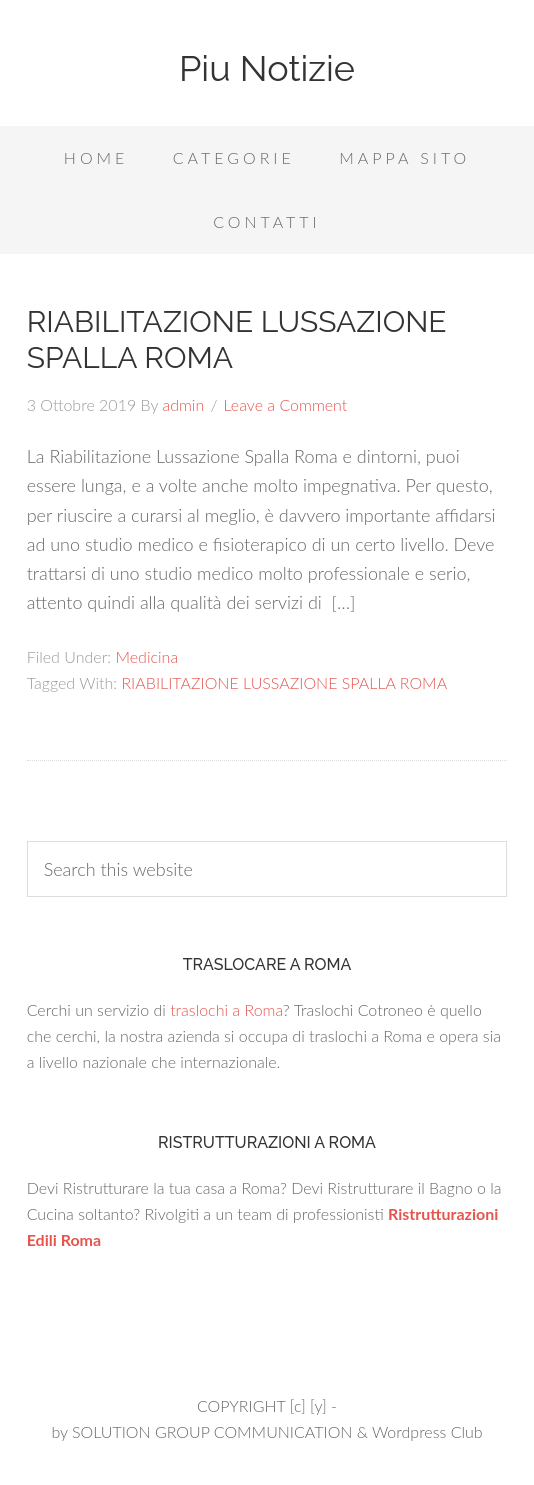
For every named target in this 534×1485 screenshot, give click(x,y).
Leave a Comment (286, 404)
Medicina (146, 656)
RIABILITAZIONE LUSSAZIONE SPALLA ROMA (284, 682)
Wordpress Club (427, 1431)
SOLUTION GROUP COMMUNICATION (212, 1431)
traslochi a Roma (226, 1009)
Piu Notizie (267, 68)
